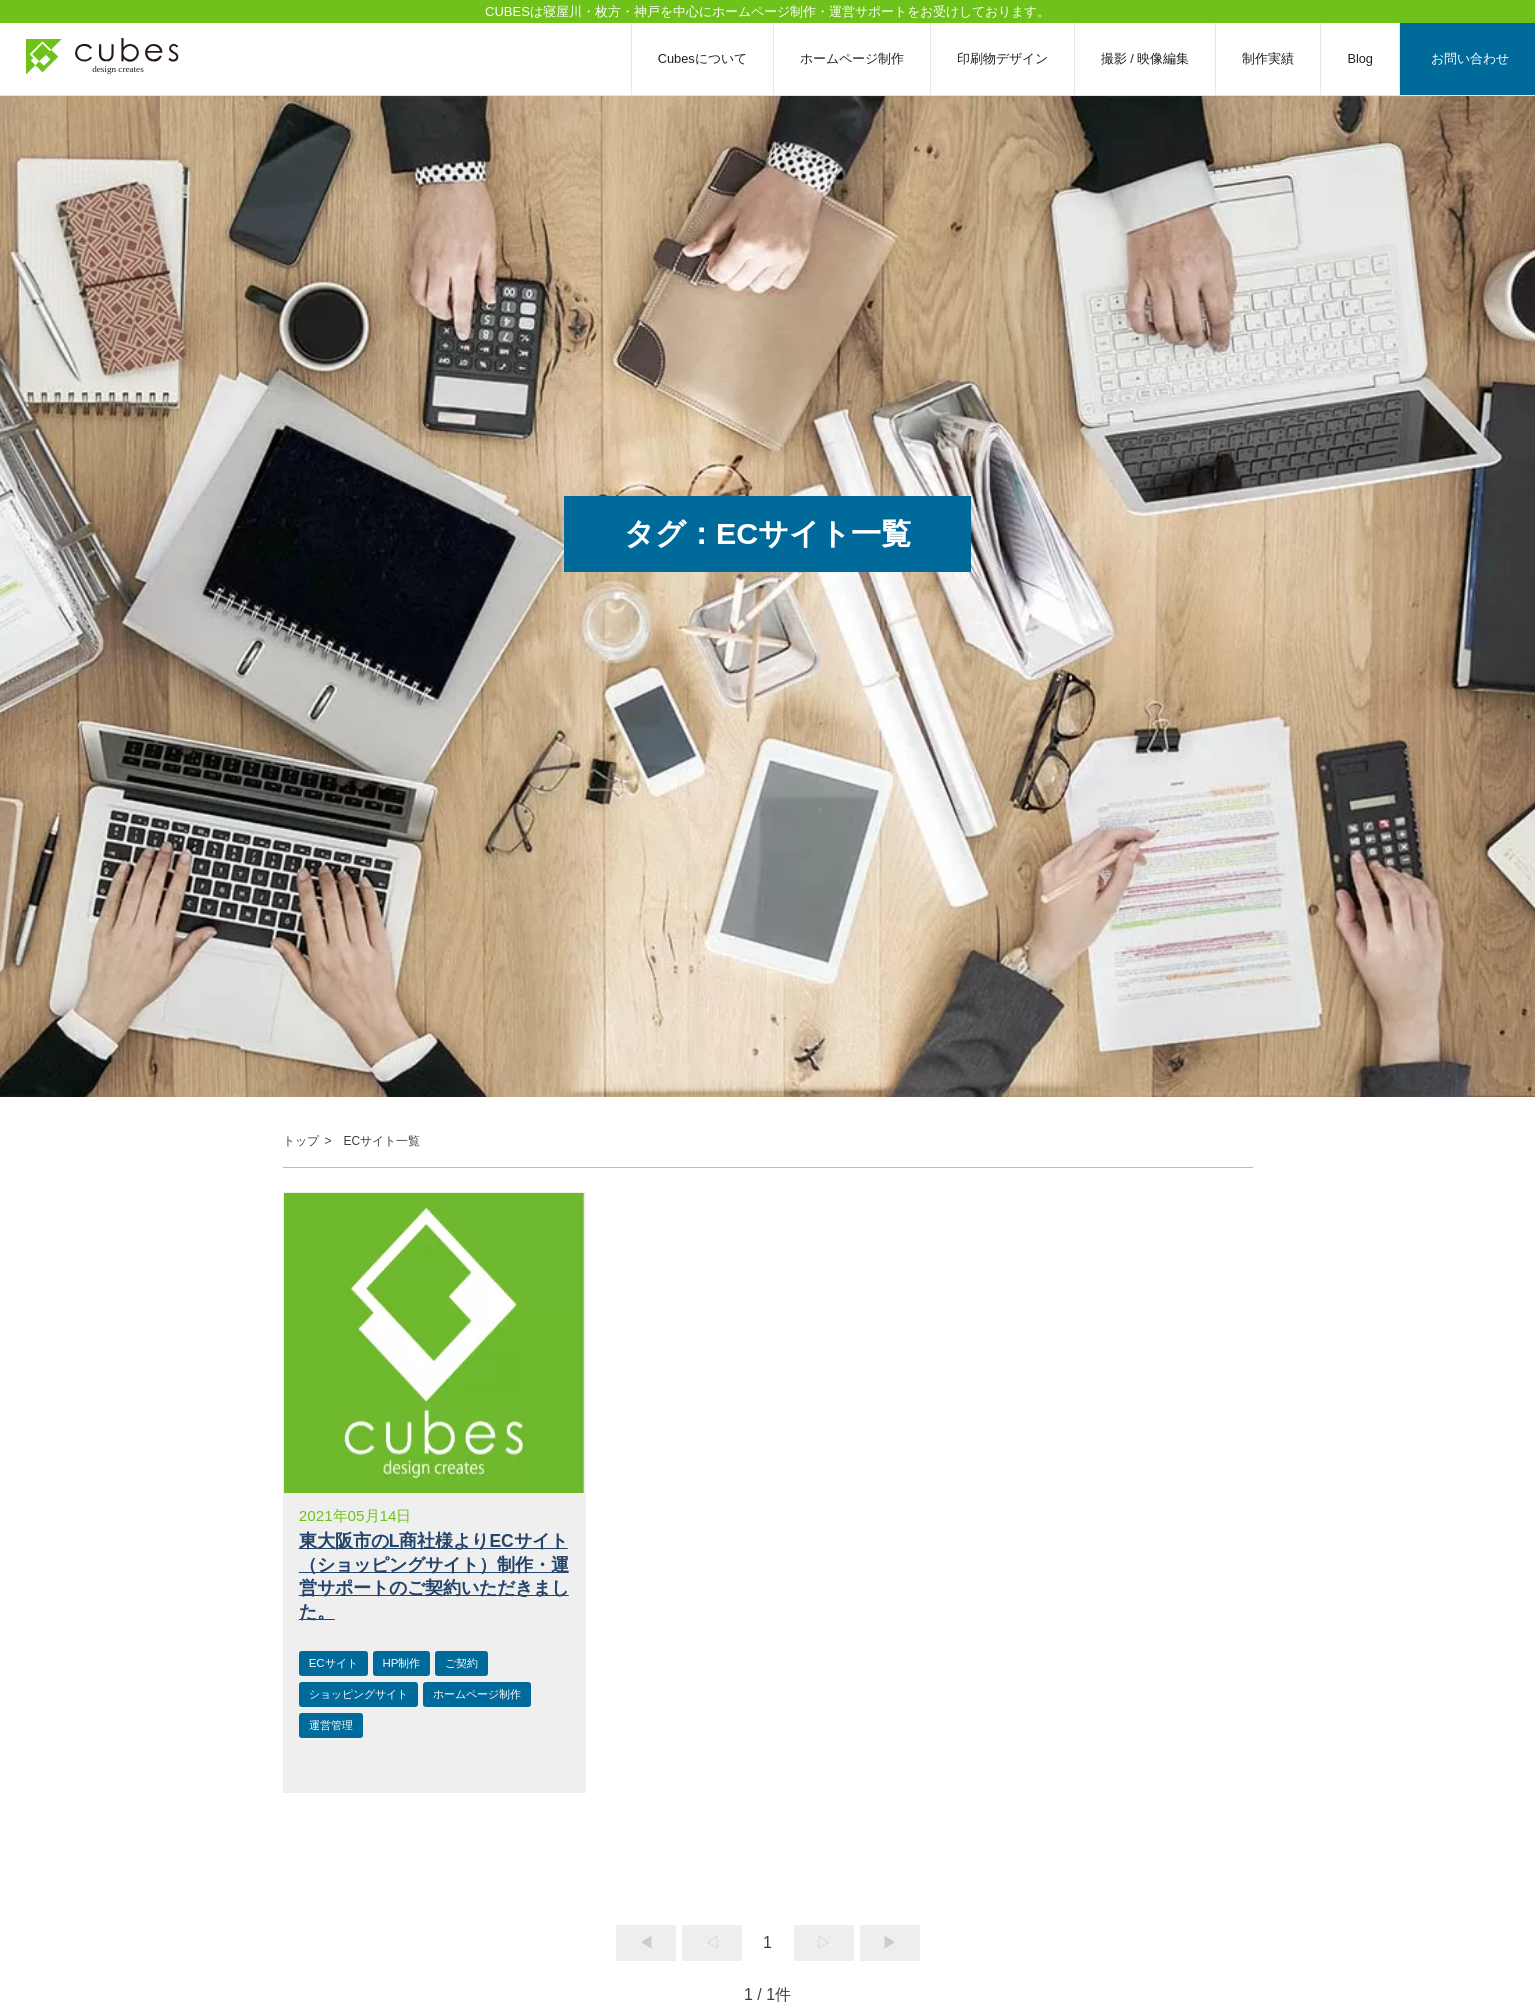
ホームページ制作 (852, 58)
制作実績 (1268, 58)
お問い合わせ (1470, 58)
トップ (301, 1141)
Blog (1360, 58)
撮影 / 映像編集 (1145, 58)
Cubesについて (702, 58)
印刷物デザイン (1002, 58)
